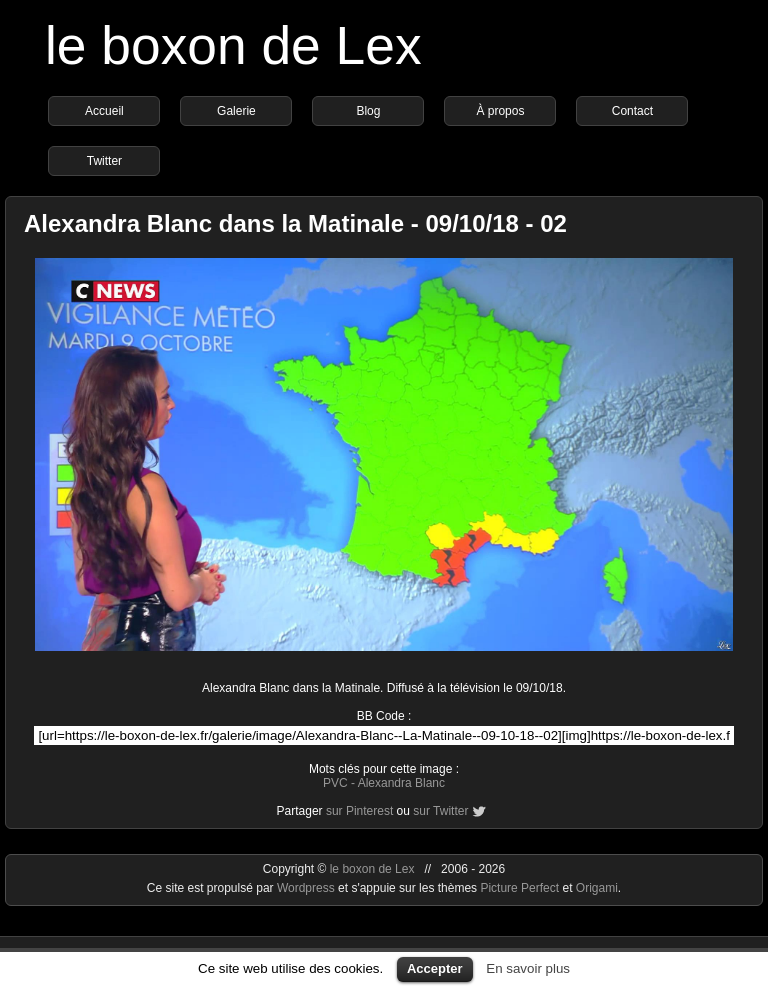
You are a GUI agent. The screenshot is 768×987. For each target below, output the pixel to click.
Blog (368, 111)
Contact (632, 111)
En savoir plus (528, 968)
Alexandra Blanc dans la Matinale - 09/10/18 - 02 (295, 223)
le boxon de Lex (233, 45)
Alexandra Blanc (401, 783)
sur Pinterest (359, 811)
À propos (500, 111)
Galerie (236, 111)
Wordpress (307, 888)
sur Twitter (440, 811)
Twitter (104, 161)
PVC (335, 783)
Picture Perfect (519, 888)
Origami (597, 888)
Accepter (435, 968)
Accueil (104, 111)
